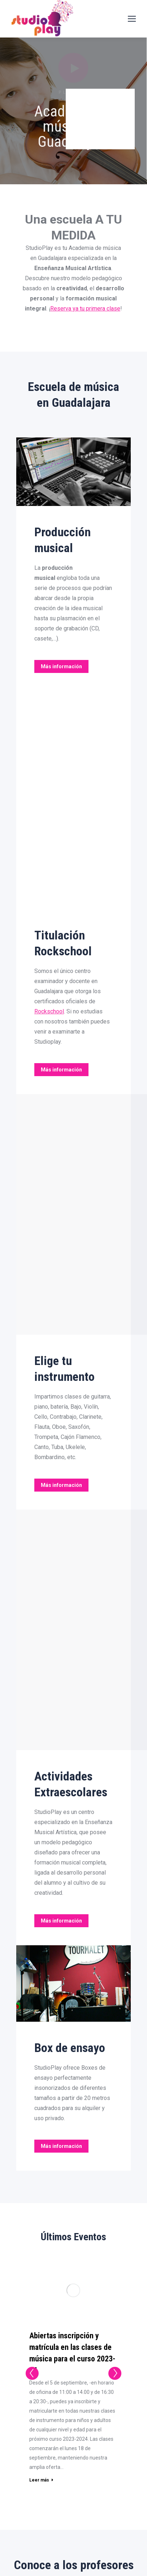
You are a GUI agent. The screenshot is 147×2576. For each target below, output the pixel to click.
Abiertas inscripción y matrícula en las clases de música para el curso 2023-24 (72, 2353)
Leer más (41, 2480)
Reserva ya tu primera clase (85, 308)
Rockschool (49, 1011)
